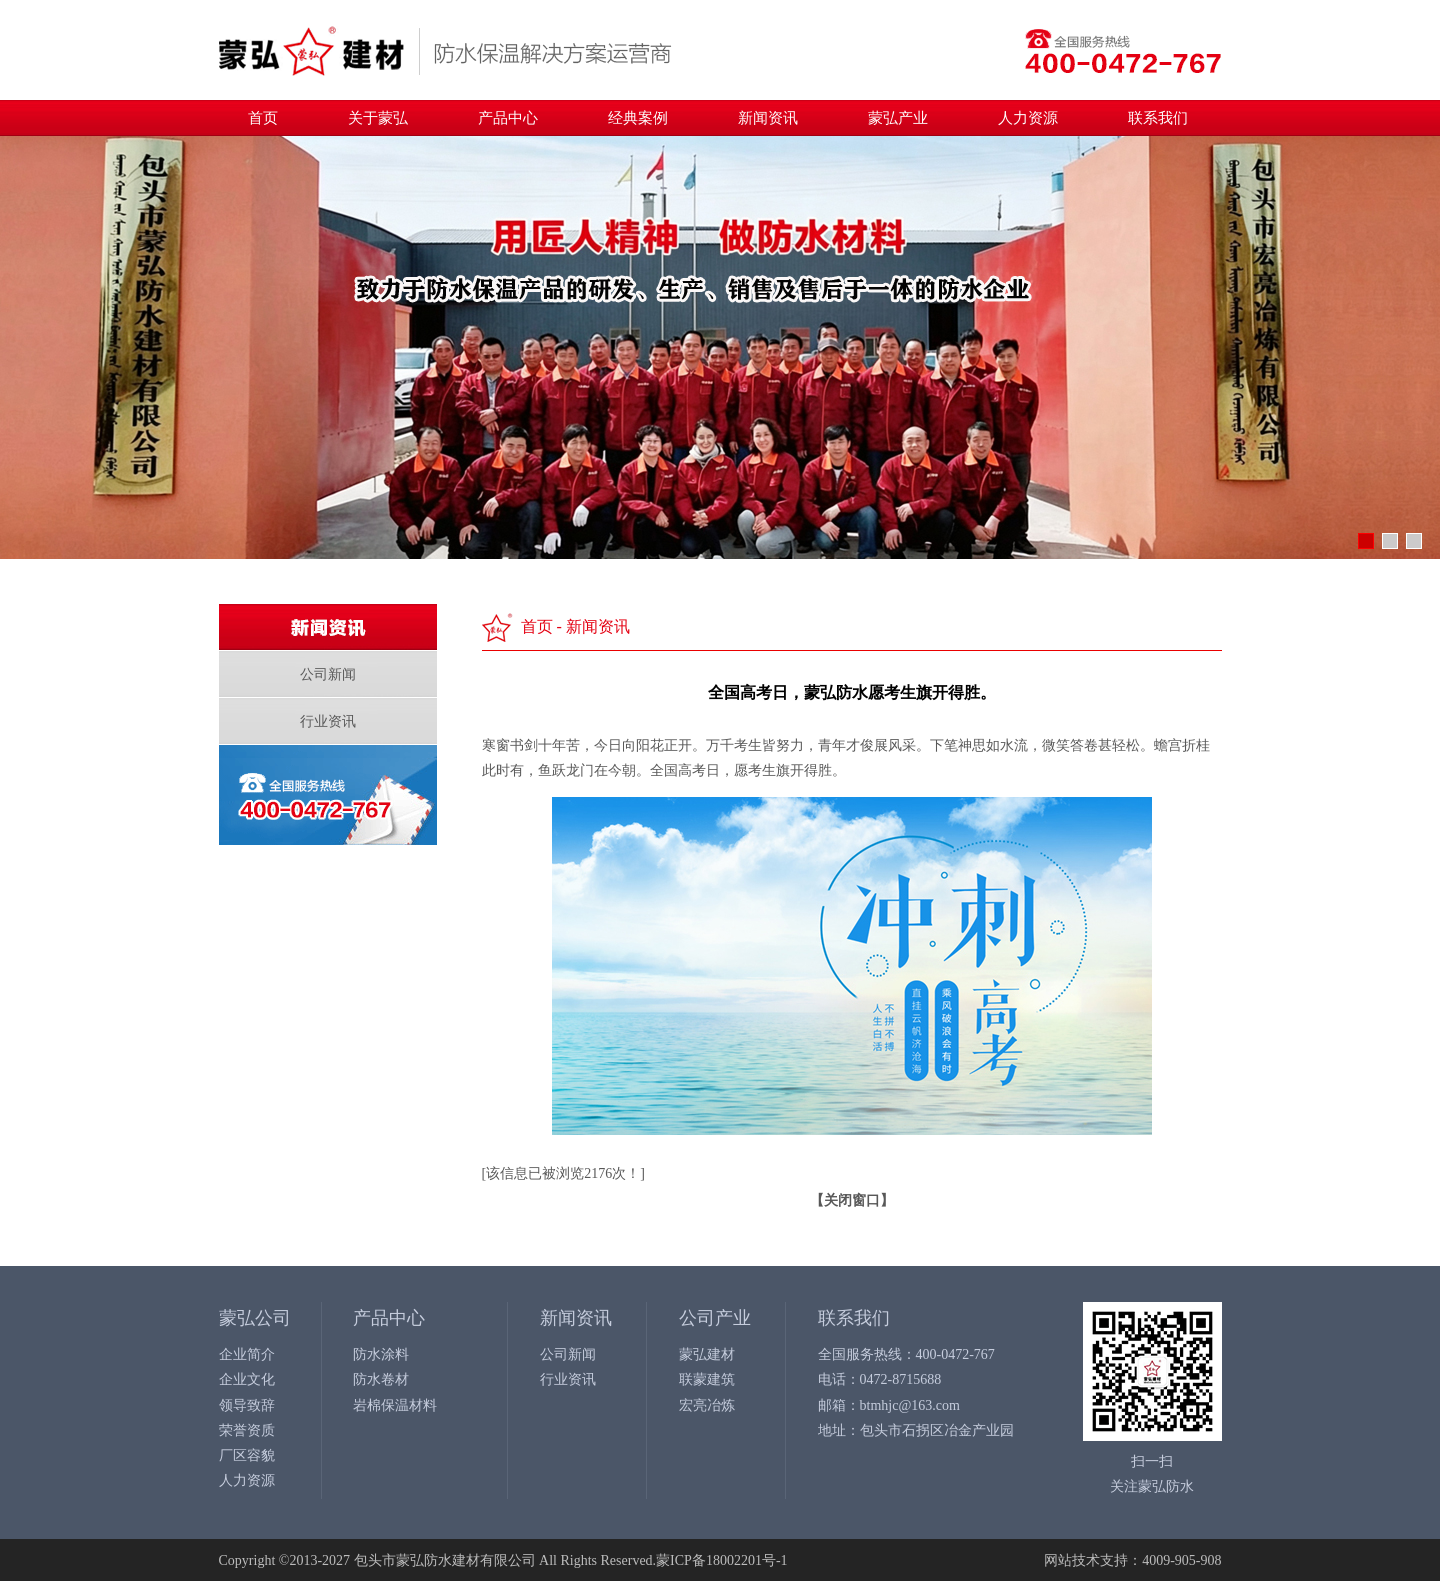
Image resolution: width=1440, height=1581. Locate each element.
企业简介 (247, 1354)
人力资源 (1028, 118)
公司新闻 (328, 674)
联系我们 (1158, 118)
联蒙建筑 (707, 1379)
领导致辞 (247, 1405)
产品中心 (508, 118)
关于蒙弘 (378, 118)
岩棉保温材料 (395, 1405)
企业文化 (247, 1379)
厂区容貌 (247, 1455)
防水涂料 (381, 1354)
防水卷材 (381, 1379)
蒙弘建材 (707, 1354)
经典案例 (638, 118)
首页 (263, 118)
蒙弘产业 (898, 118)
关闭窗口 (852, 1200)
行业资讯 (328, 721)
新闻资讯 (768, 118)
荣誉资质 (247, 1430)
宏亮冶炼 (707, 1405)
